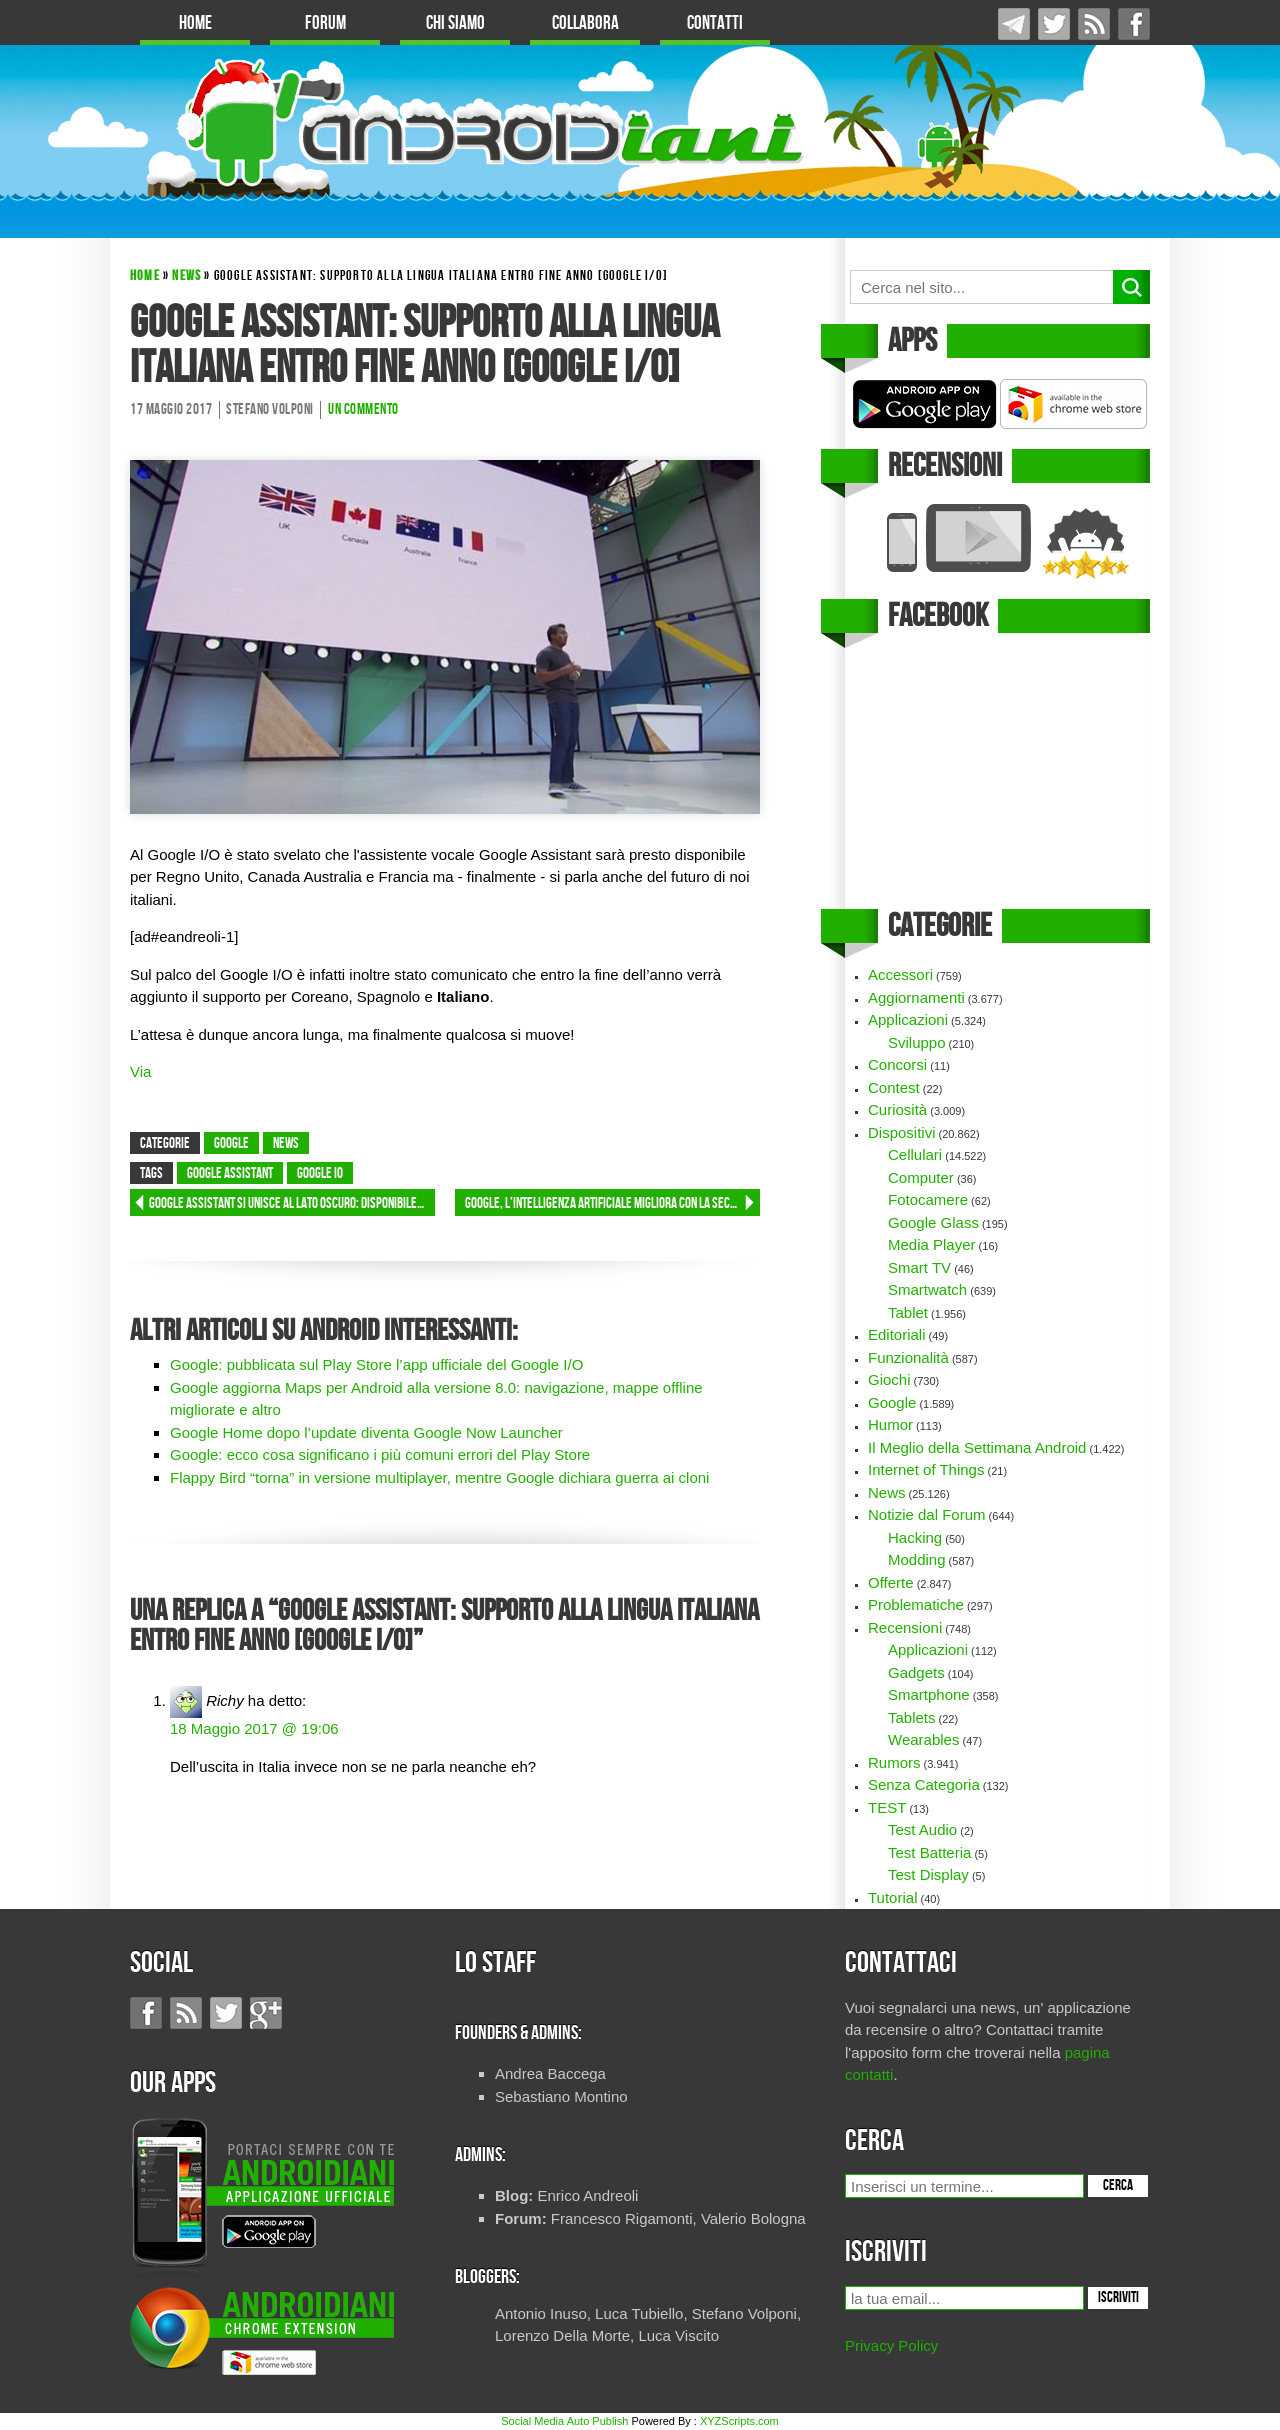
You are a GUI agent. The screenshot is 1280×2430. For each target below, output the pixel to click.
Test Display (928, 1874)
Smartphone (929, 1694)
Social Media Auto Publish (564, 2421)
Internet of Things (926, 1469)
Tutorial (892, 1897)
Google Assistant (230, 1174)
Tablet (908, 1312)
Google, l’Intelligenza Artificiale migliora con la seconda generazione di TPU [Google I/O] (612, 1204)
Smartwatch (927, 1289)
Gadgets (916, 1672)
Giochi (889, 1379)
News (186, 276)
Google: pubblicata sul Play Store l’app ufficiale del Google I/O (376, 1364)
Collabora (585, 23)
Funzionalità (908, 1357)
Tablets (912, 1717)
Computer (921, 1177)
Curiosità (897, 1109)
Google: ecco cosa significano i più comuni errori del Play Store (380, 1454)
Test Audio (922, 1829)
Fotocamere (928, 1199)
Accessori (900, 974)
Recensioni (905, 1627)
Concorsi (897, 1064)
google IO (320, 1174)
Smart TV (919, 1267)
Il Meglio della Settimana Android (977, 1447)
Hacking (915, 1537)
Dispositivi (902, 1132)
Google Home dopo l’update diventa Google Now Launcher (366, 1432)
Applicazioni (908, 1019)
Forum (325, 23)
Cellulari (915, 1154)
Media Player (932, 1244)
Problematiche (916, 1604)
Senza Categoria (924, 1784)
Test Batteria (929, 1852)
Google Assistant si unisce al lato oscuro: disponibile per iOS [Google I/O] (292, 1204)
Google (231, 1144)
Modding (917, 1559)
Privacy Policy (891, 2345)
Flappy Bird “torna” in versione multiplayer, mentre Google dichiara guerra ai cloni (439, 1477)
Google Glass (933, 1222)
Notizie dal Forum (927, 1514)
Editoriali (897, 1334)
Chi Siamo (455, 23)
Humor (890, 1424)
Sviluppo (917, 1042)
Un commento (363, 410)
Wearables (923, 1739)
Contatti (715, 23)
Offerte (891, 1582)
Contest (894, 1087)
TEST (887, 1807)
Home (195, 23)
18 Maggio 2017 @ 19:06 (254, 1728)
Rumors (894, 1762)
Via (140, 1071)
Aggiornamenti (916, 997)
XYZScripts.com (739, 2421)
